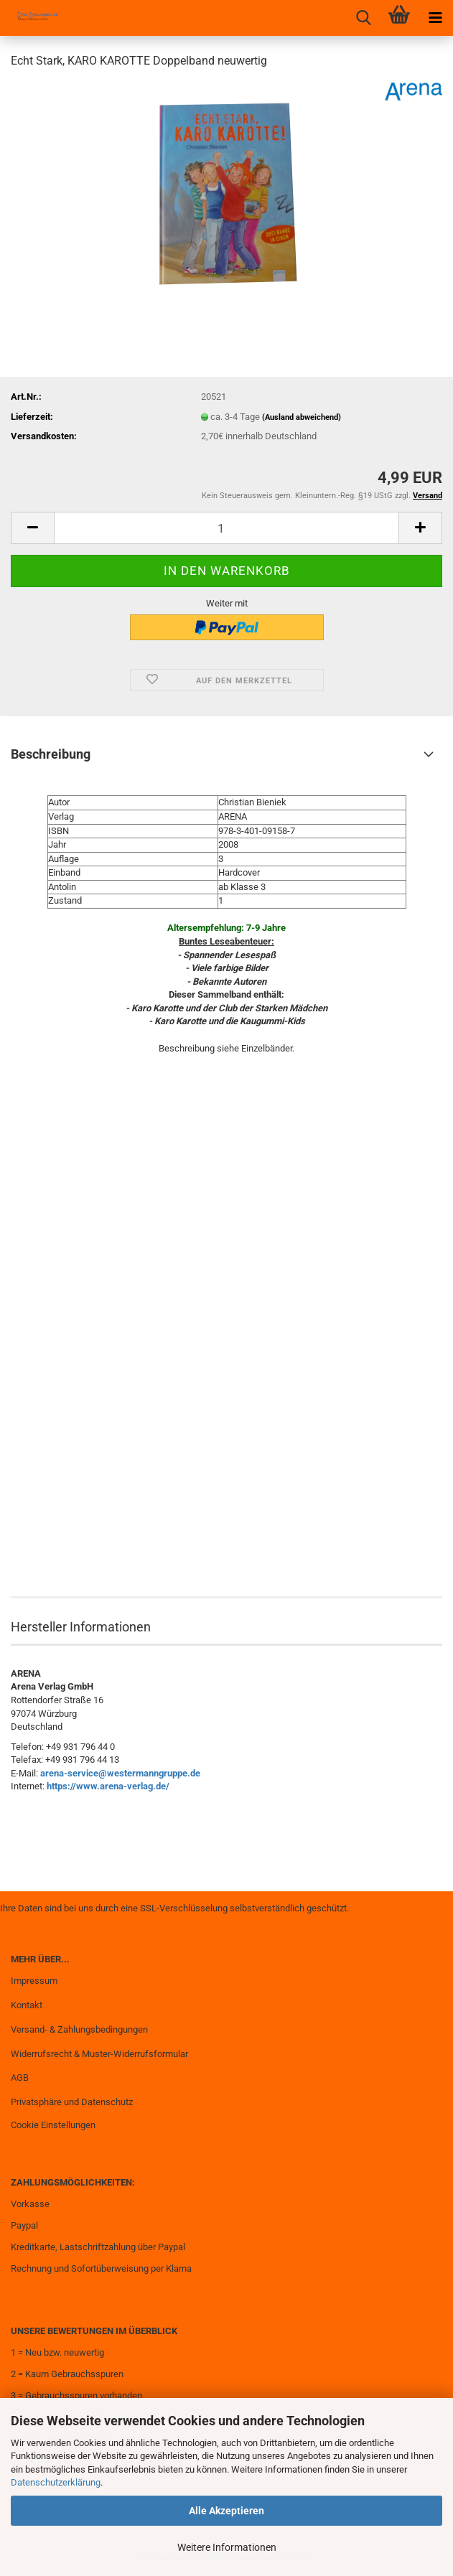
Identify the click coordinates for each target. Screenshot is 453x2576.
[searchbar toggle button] (363, 18)
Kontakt (26, 2005)
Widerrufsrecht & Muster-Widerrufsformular (99, 2053)
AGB (20, 2077)
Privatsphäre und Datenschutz (72, 2102)
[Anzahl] (226, 528)
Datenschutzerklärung (56, 2482)
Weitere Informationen (226, 2547)
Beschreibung (50, 754)
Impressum (34, 1980)
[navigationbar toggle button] (435, 18)
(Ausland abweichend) (301, 417)
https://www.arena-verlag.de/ (108, 1786)
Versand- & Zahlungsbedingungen (79, 2029)
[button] (32, 528)
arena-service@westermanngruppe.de (120, 1773)
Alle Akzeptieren (226, 2510)
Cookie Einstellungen (53, 2125)
